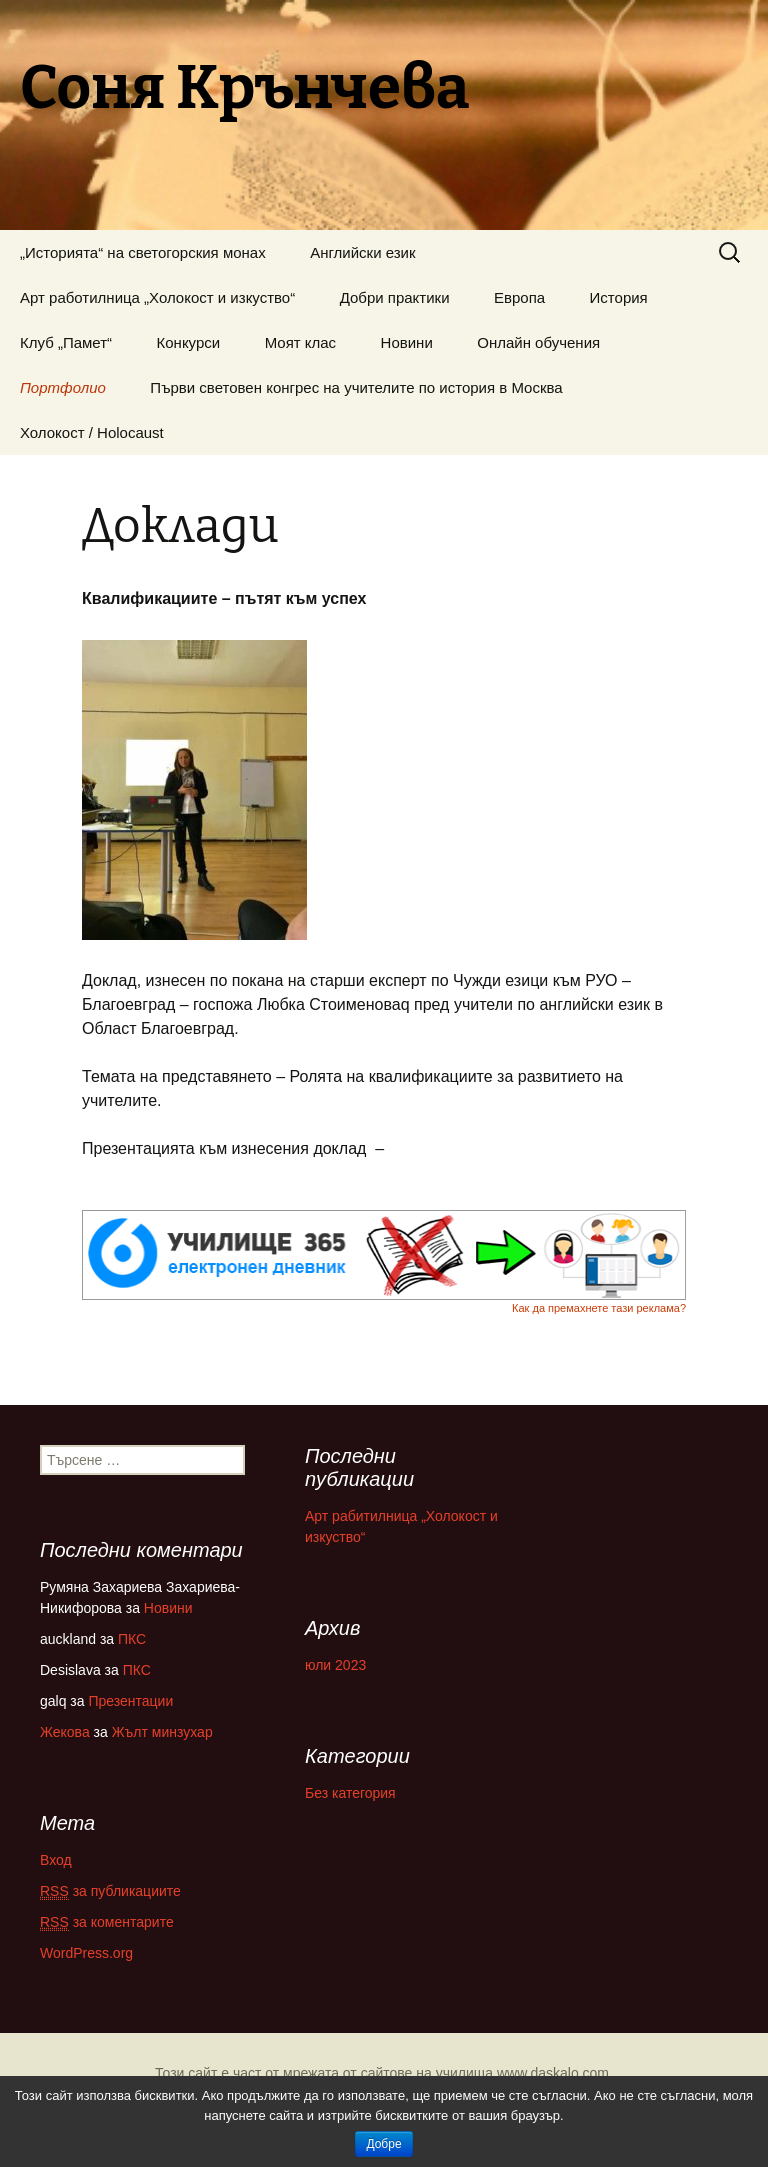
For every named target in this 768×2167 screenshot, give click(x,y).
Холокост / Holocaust (92, 432)
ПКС (132, 1639)
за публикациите (110, 1891)
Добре (383, 2144)
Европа (519, 297)
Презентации (130, 1701)
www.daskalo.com (553, 2073)
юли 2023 (335, 1665)
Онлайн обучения (538, 342)
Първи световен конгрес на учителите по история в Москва (356, 387)
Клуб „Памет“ (66, 342)
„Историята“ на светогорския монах (143, 252)
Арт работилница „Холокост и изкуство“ (157, 297)
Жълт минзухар (162, 1732)
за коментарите (107, 1922)
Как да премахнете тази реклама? (599, 1308)
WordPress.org (86, 1953)
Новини (407, 342)
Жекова (65, 1732)
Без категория (350, 1793)
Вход (56, 1860)
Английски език (362, 252)
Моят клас (301, 342)
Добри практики (395, 297)
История (619, 297)
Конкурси (189, 342)
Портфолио (63, 387)
